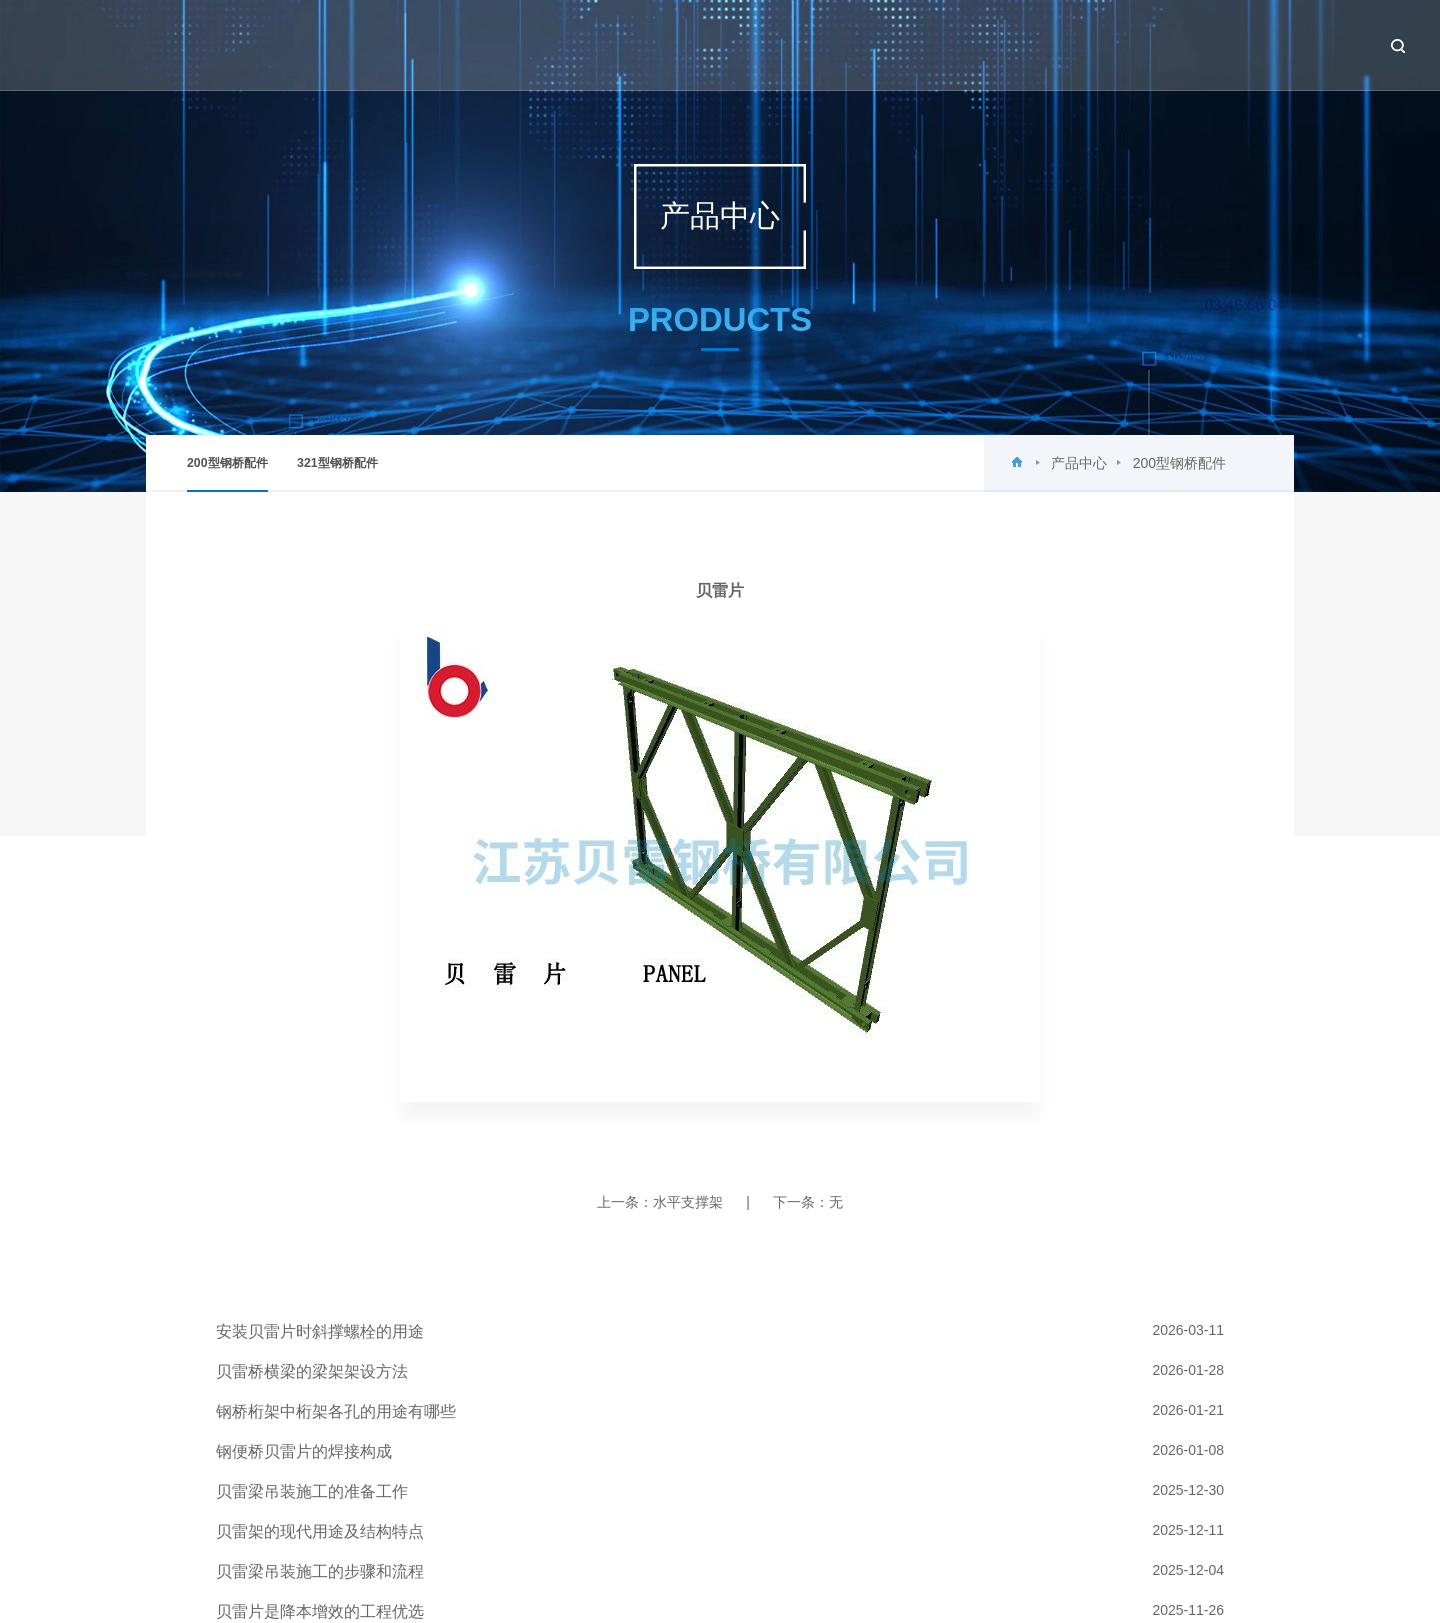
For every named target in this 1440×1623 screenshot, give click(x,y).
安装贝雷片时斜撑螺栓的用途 (320, 1331)
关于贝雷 (806, 45)
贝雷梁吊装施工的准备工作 (312, 1491)
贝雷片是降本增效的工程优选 (320, 1611)
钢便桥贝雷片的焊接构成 (304, 1451)
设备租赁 (1195, 45)
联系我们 (1292, 45)
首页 (721, 45)
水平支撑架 (688, 1202)
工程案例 (1098, 45)
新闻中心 (903, 45)
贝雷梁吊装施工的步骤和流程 (320, 1571)
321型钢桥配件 (337, 463)
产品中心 (1001, 45)
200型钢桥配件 (227, 474)
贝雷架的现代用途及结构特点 (320, 1531)
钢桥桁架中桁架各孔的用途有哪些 (336, 1411)
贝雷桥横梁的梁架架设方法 (312, 1371)
